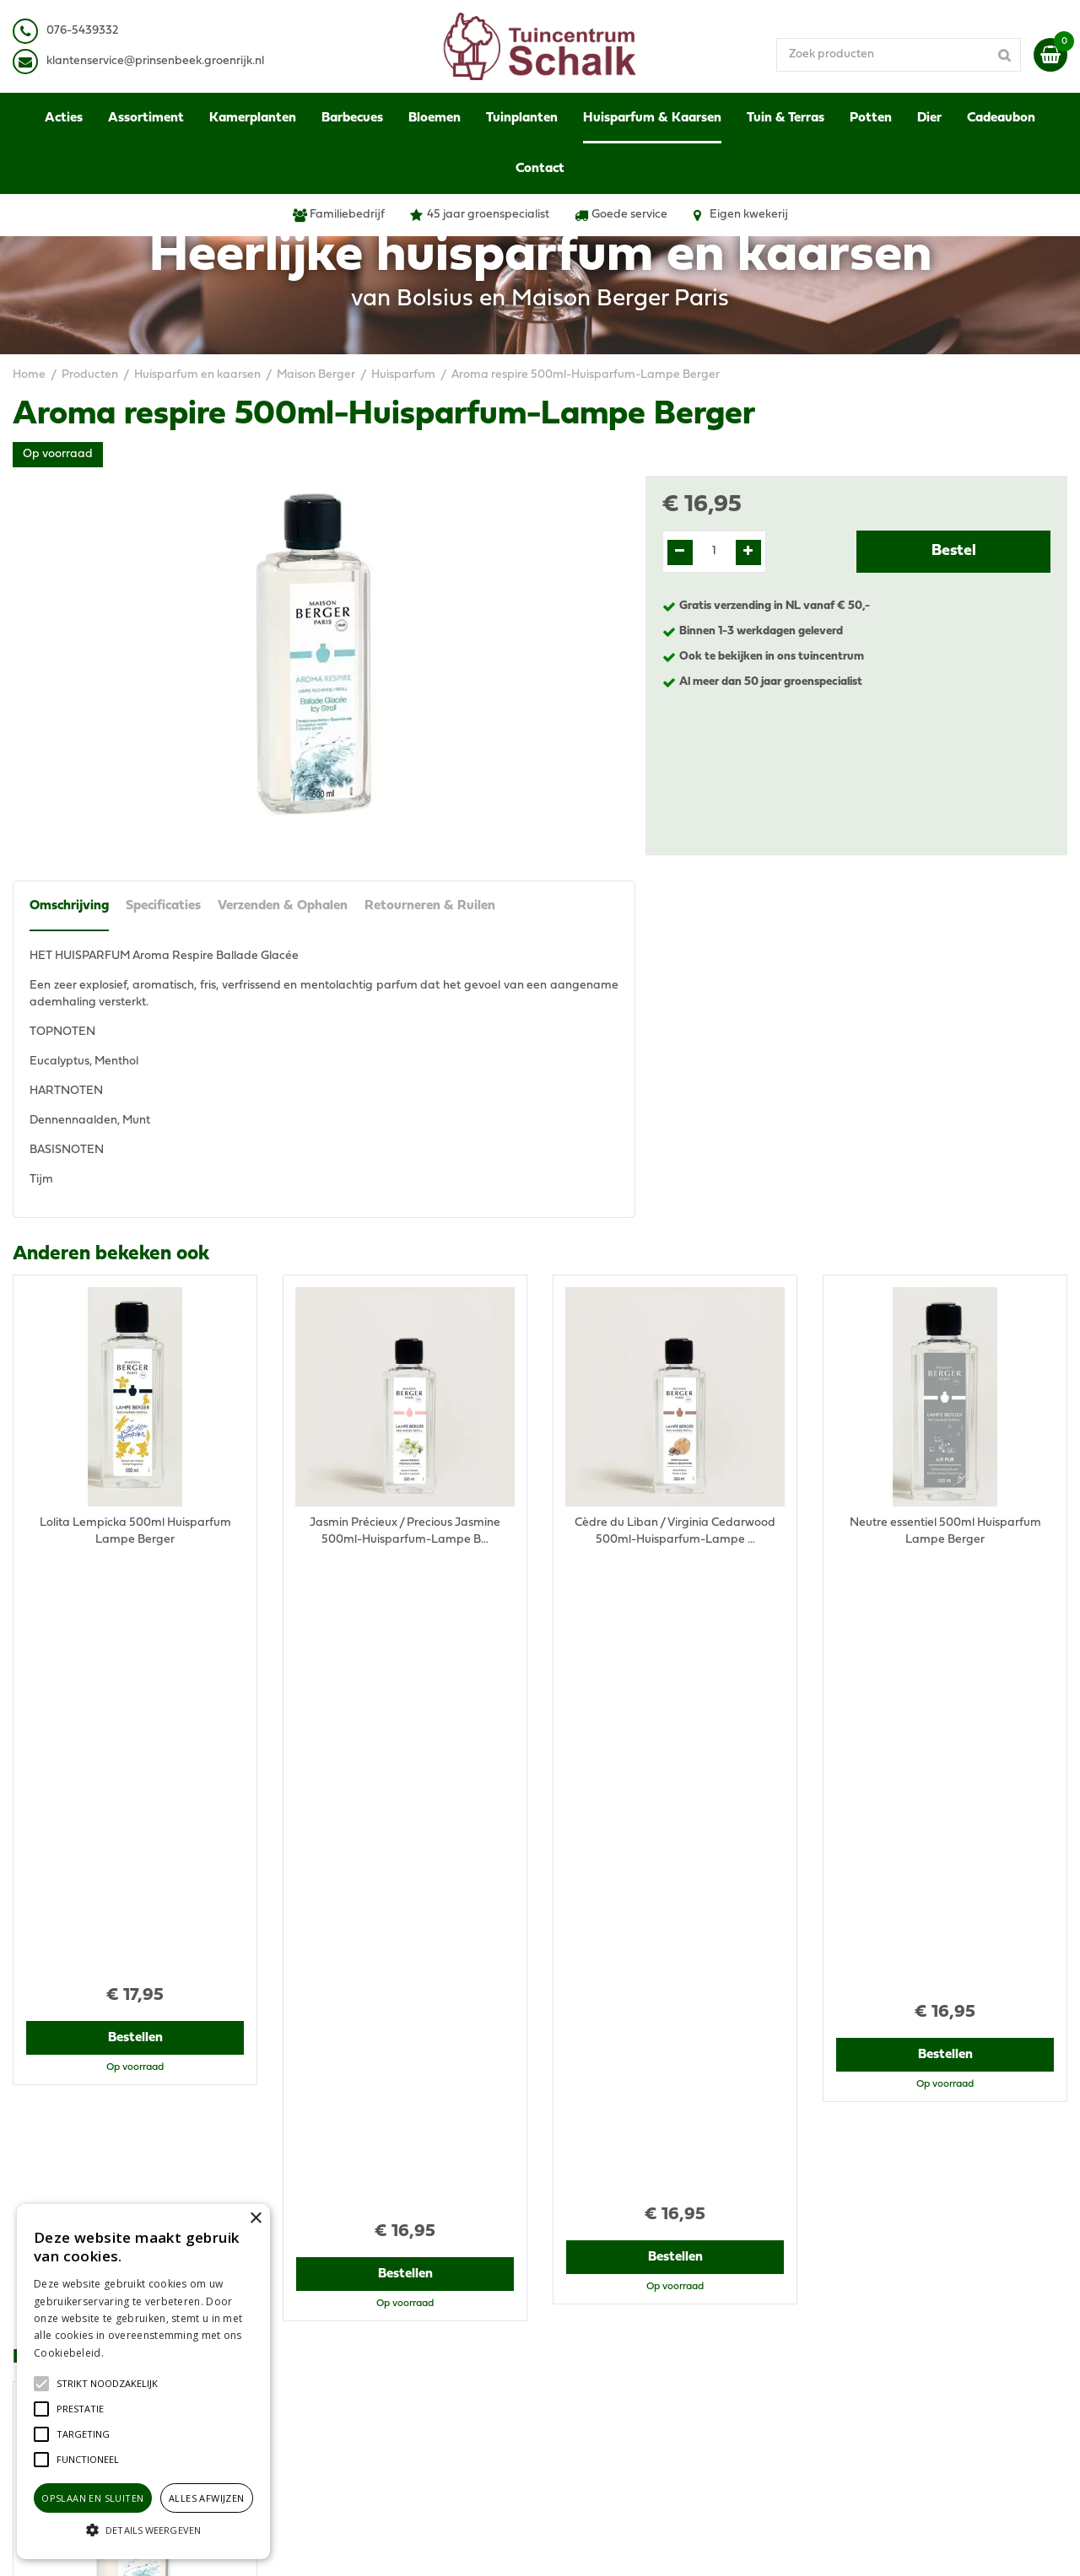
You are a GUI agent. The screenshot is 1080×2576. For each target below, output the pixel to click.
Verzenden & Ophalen (283, 906)
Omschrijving (69, 906)
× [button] (255, 2218)
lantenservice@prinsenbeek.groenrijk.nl (158, 61)
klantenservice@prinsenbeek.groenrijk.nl (407, 2314)
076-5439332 (332, 2297)
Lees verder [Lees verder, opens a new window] (135, 2353)
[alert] (143, 2381)
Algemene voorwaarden (888, 2255)
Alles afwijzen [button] (207, 2498)
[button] (107, 2384)
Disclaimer (851, 2288)
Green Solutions (605, 2546)
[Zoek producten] (898, 55)
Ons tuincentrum (867, 2381)
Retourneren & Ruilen (429, 906)
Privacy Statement (873, 2271)
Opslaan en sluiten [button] (92, 2498)
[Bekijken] (1050, 55)
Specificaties (163, 906)
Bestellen (135, 1616)
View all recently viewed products (102, 2145)
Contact (844, 2364)
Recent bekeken (86, 1699)
